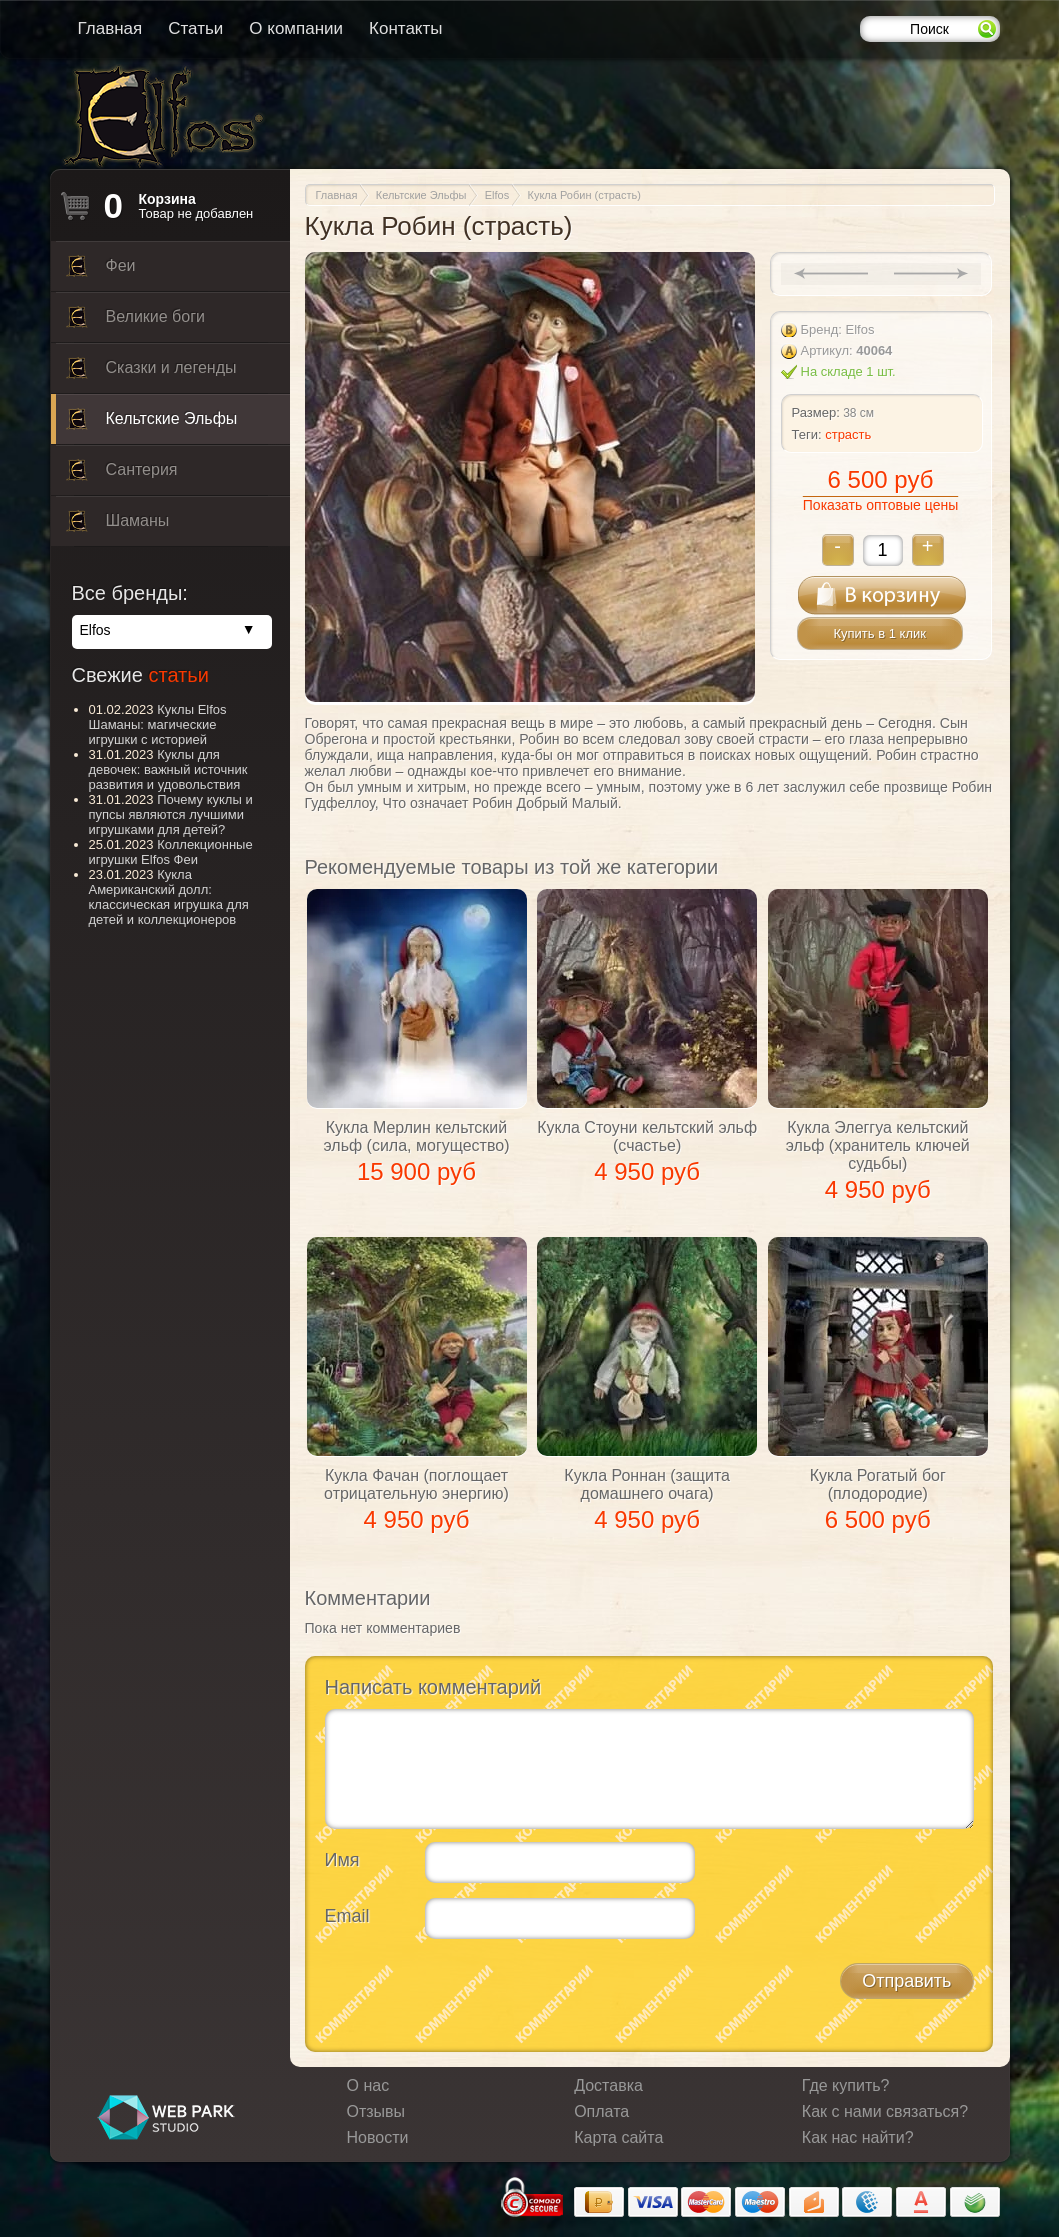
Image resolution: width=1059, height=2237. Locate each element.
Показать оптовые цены (880, 505)
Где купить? (846, 2085)
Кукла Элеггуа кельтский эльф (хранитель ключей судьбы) (878, 1145)
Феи (101, 271)
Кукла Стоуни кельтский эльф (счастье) (647, 1136)
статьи (178, 675)
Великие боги (135, 322)
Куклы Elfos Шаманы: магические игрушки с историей (158, 724)
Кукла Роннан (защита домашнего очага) (647, 1484)
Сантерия (122, 475)
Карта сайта (618, 2137)
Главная (110, 28)
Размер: (816, 412)
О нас (368, 2085)
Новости (378, 2137)
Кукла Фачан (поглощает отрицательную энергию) (416, 1484)
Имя (342, 1860)
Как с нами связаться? (885, 2111)
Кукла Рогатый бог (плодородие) (878, 1484)
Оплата (601, 2111)
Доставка (608, 2085)
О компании (296, 28)
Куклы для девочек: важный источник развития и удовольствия (168, 769)
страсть (848, 434)
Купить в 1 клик (880, 633)
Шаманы (118, 526)
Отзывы (376, 2111)
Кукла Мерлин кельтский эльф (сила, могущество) (417, 1136)
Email (347, 1916)
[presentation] (477, 1993)
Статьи (195, 28)
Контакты (405, 28)
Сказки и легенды (151, 373)
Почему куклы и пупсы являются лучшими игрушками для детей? (171, 814)
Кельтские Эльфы (152, 424)
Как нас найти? (858, 2137)
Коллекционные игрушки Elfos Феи (171, 852)
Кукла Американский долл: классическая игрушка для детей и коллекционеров (169, 897)
